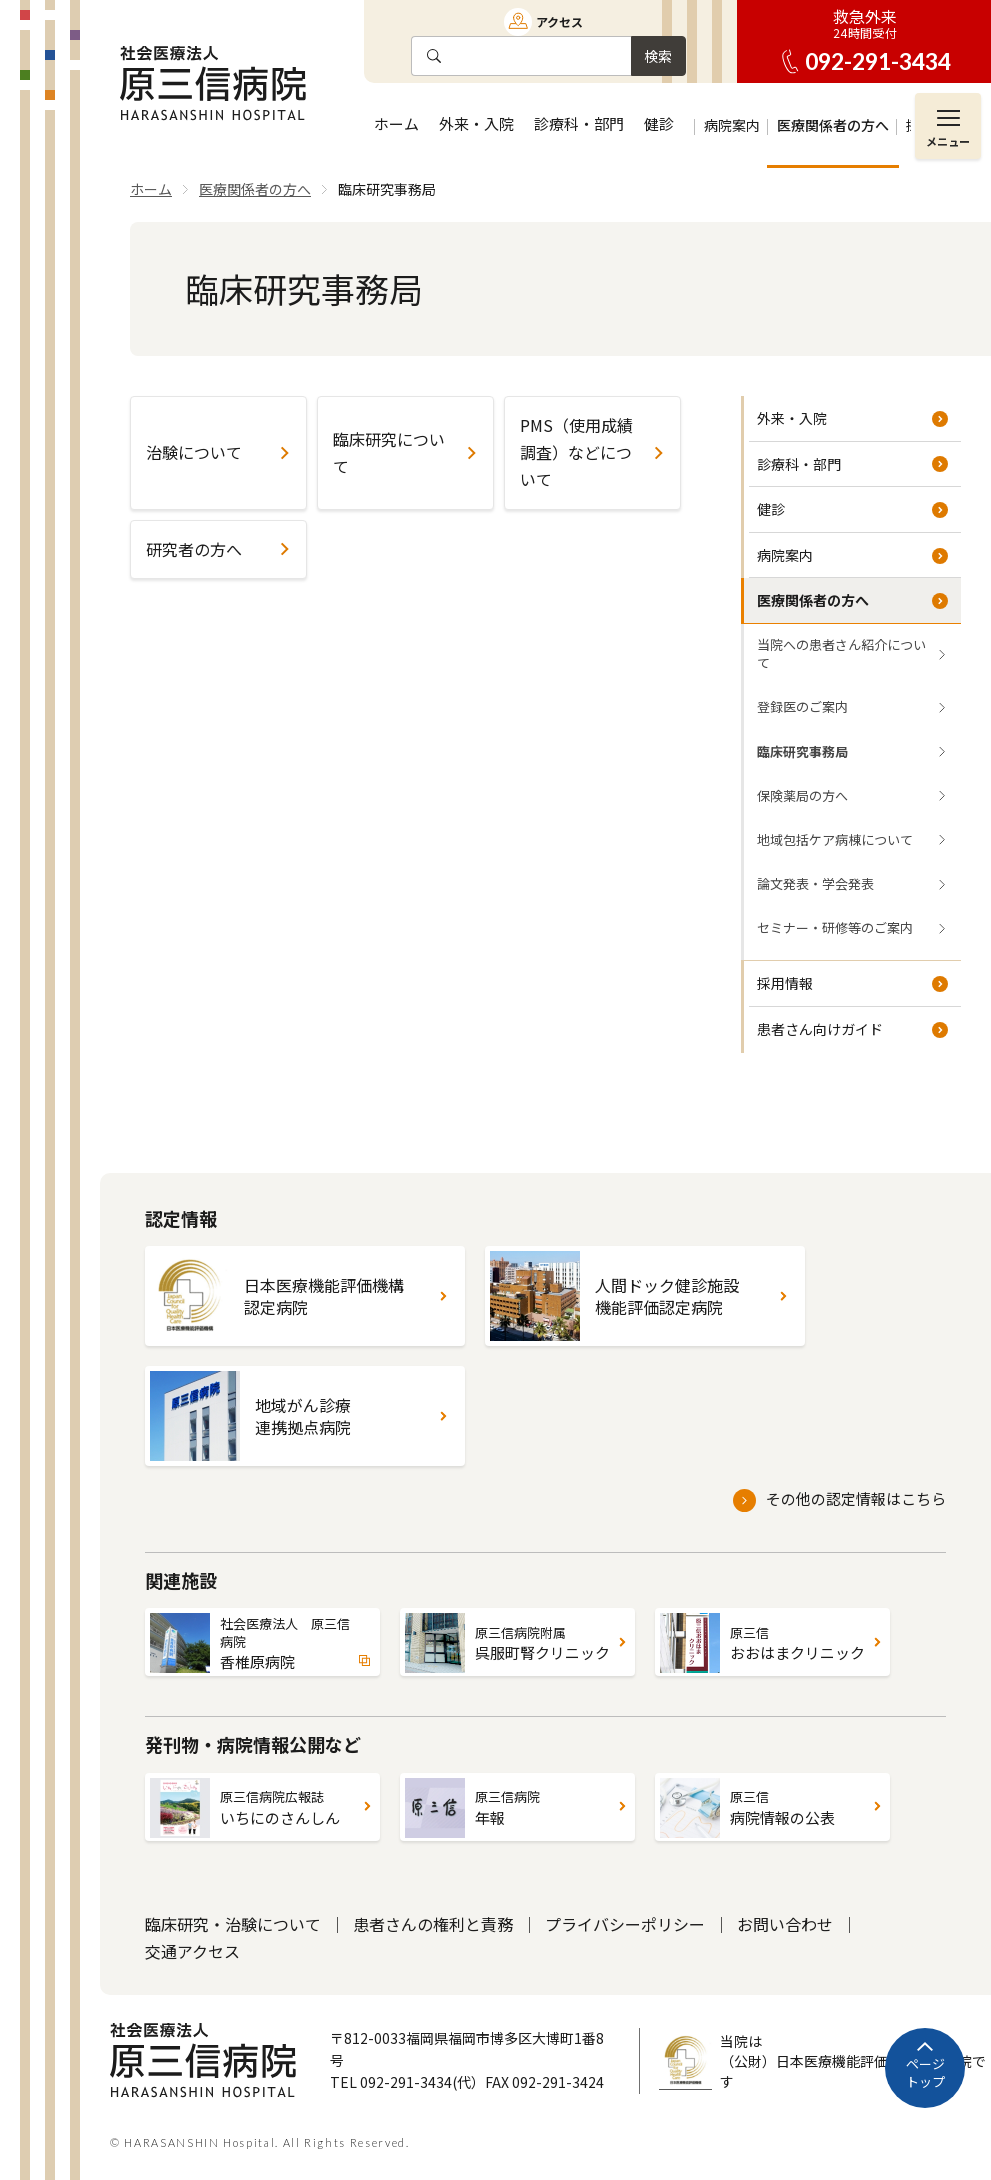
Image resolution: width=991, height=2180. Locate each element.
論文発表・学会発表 (815, 883)
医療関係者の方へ (813, 600)
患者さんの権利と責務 (433, 1924)
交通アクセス (192, 1951)
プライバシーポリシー (625, 1924)
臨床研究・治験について (233, 1924)
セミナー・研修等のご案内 (835, 927)
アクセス (559, 21)
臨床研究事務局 (802, 751)
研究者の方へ (194, 549)
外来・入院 (792, 418)
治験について (194, 452)
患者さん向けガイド (820, 1029)
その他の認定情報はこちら (856, 1498)
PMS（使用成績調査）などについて (576, 452)
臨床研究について (389, 452)
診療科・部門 (799, 464)
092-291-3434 (878, 61)
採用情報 (785, 983)
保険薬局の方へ (802, 795)
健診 (771, 509)
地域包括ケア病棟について (835, 839)
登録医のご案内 (802, 706)
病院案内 (785, 555)
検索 (658, 56)
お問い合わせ (785, 1924)
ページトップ (925, 2072)
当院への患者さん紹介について (841, 653)
